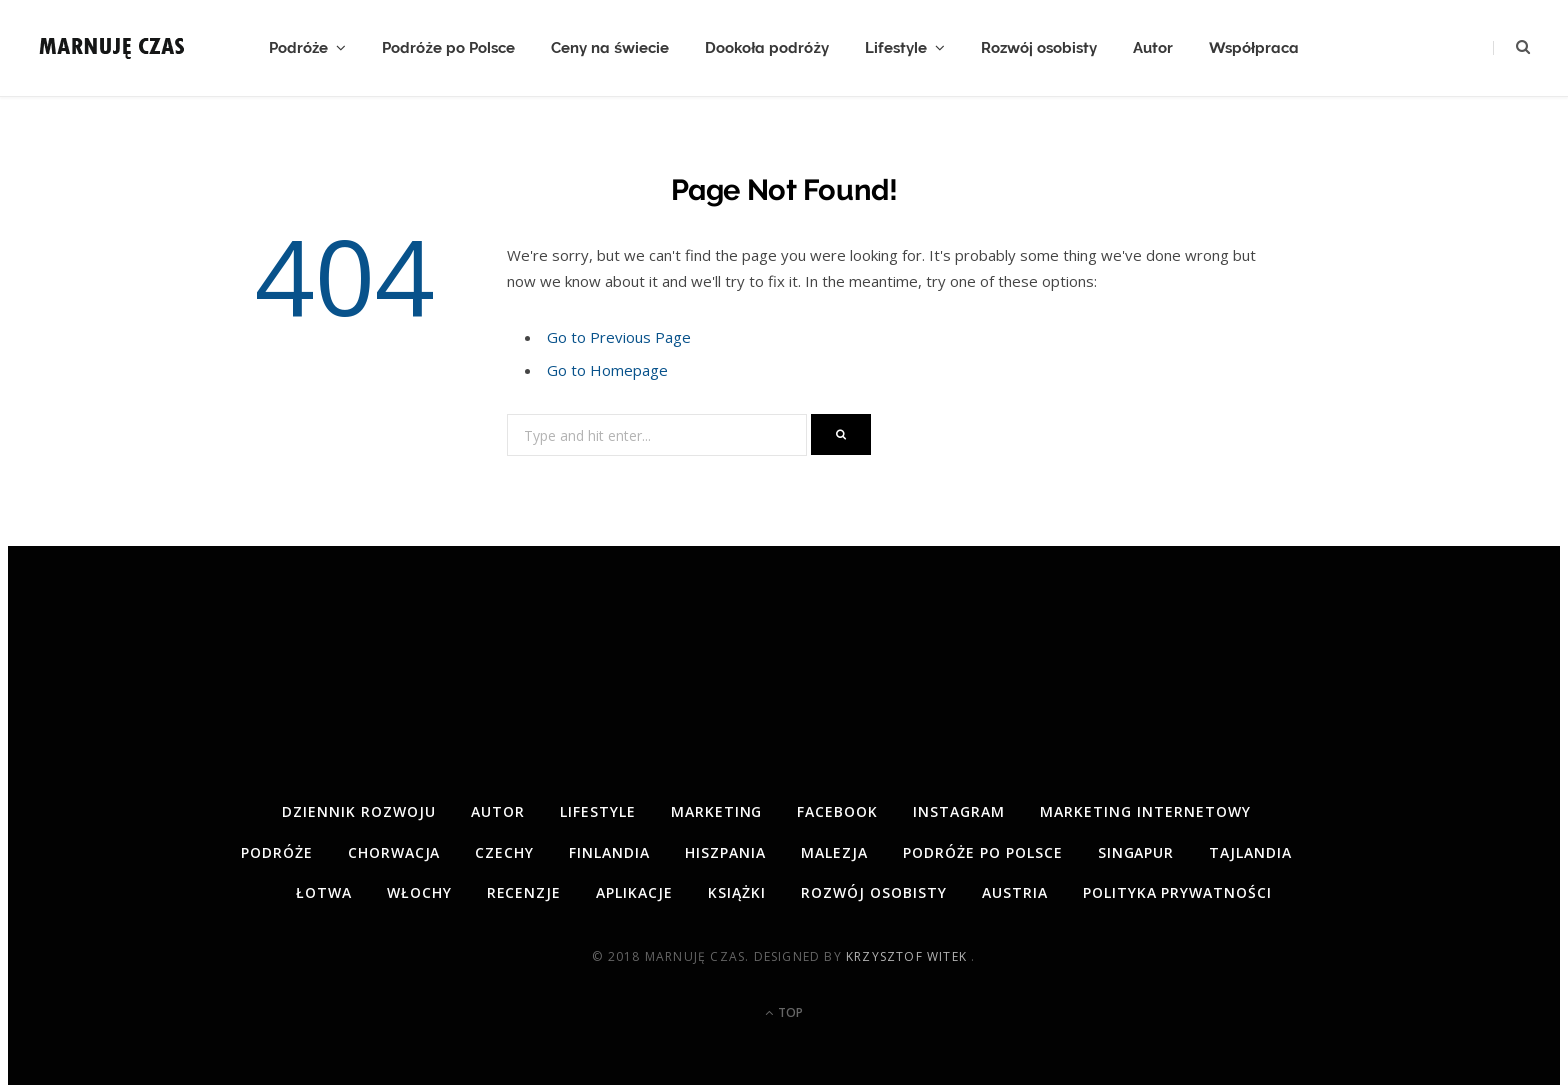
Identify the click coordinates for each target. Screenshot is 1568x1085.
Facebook (837, 811)
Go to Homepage (607, 370)
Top (784, 1012)
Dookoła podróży (767, 48)
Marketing (717, 811)
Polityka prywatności (1178, 892)
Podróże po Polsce (448, 48)
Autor (1153, 48)
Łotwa (324, 892)
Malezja (834, 852)
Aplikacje (634, 892)
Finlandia (609, 852)
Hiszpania (725, 852)
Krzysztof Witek (908, 956)
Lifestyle (896, 48)
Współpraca (1254, 48)
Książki (737, 892)
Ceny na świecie (610, 48)
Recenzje (524, 892)
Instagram (959, 811)
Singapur (1136, 852)
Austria (1015, 892)
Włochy (419, 892)
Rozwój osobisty (1039, 48)
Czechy (504, 852)
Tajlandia (1250, 852)
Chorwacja (394, 852)
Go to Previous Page (619, 337)
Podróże (299, 48)
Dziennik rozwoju (359, 811)
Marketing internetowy (1145, 811)
